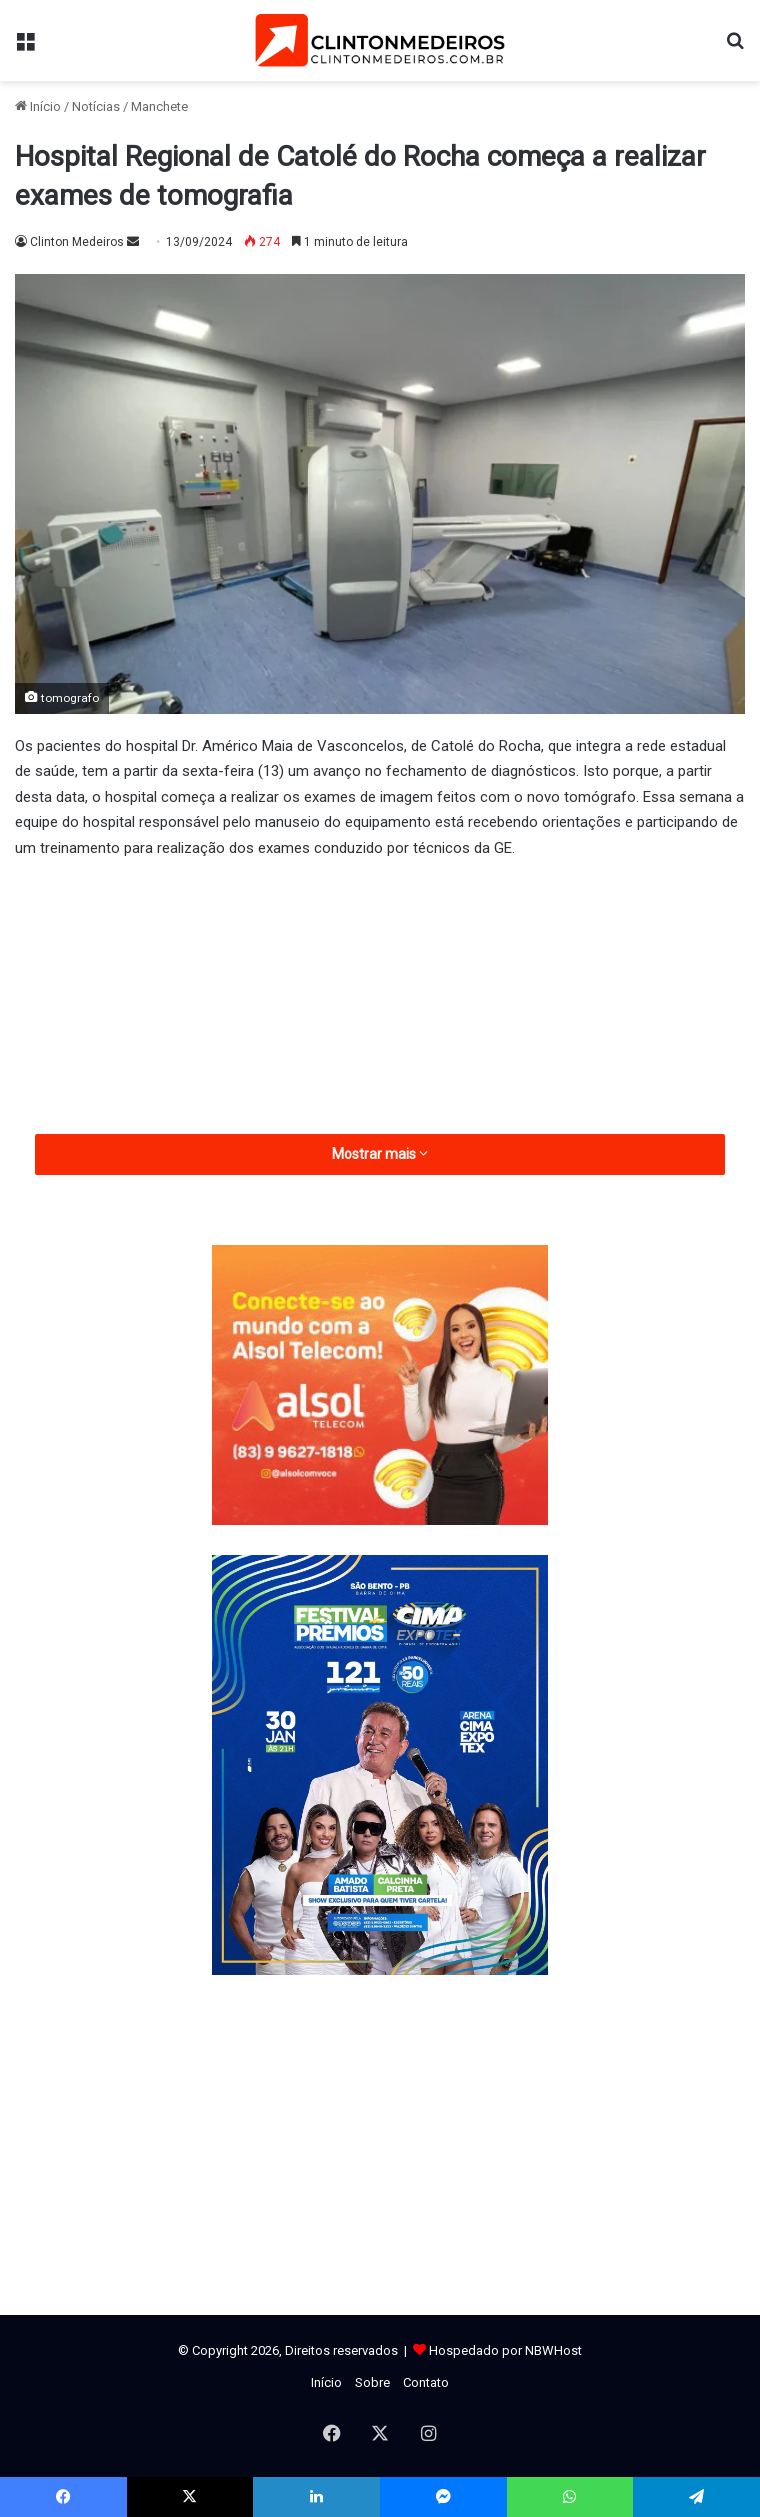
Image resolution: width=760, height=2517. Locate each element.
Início (38, 106)
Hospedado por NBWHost (505, 2350)
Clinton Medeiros (77, 242)
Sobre (372, 2382)
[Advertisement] (380, 1026)
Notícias (96, 106)
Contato (426, 2382)
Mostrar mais (380, 1154)
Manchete (159, 106)
